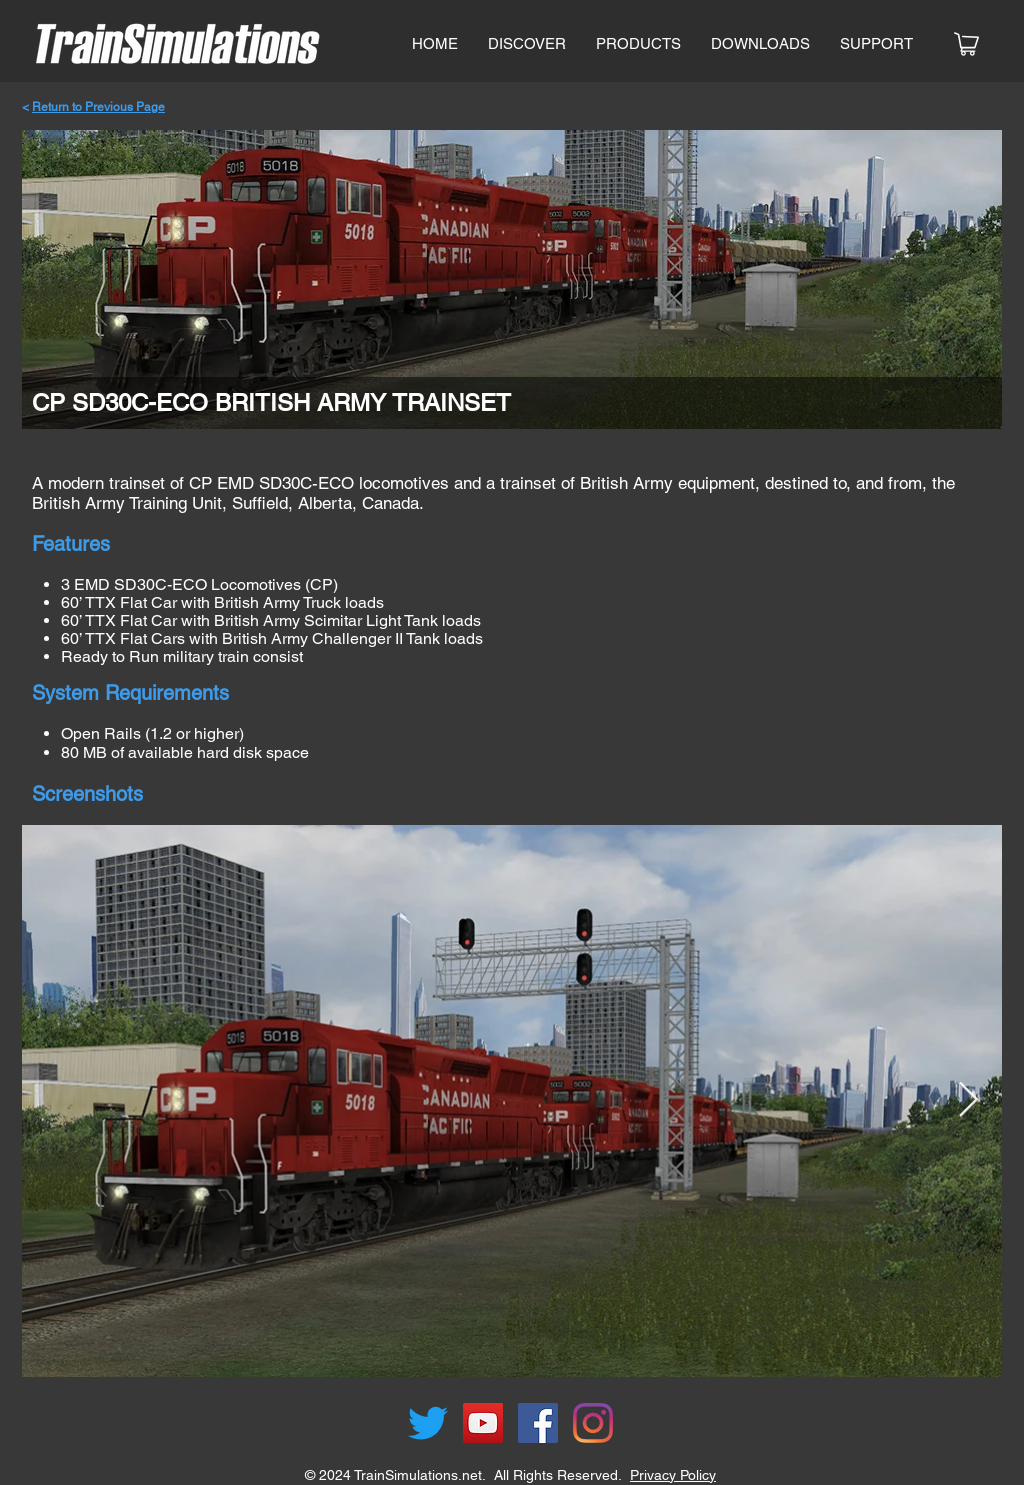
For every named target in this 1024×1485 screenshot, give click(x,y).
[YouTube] (483, 1423)
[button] (638, 44)
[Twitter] (428, 1423)
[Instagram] (593, 1423)
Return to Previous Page (98, 107)
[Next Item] (968, 1100)
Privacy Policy (673, 1475)
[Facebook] (538, 1423)
